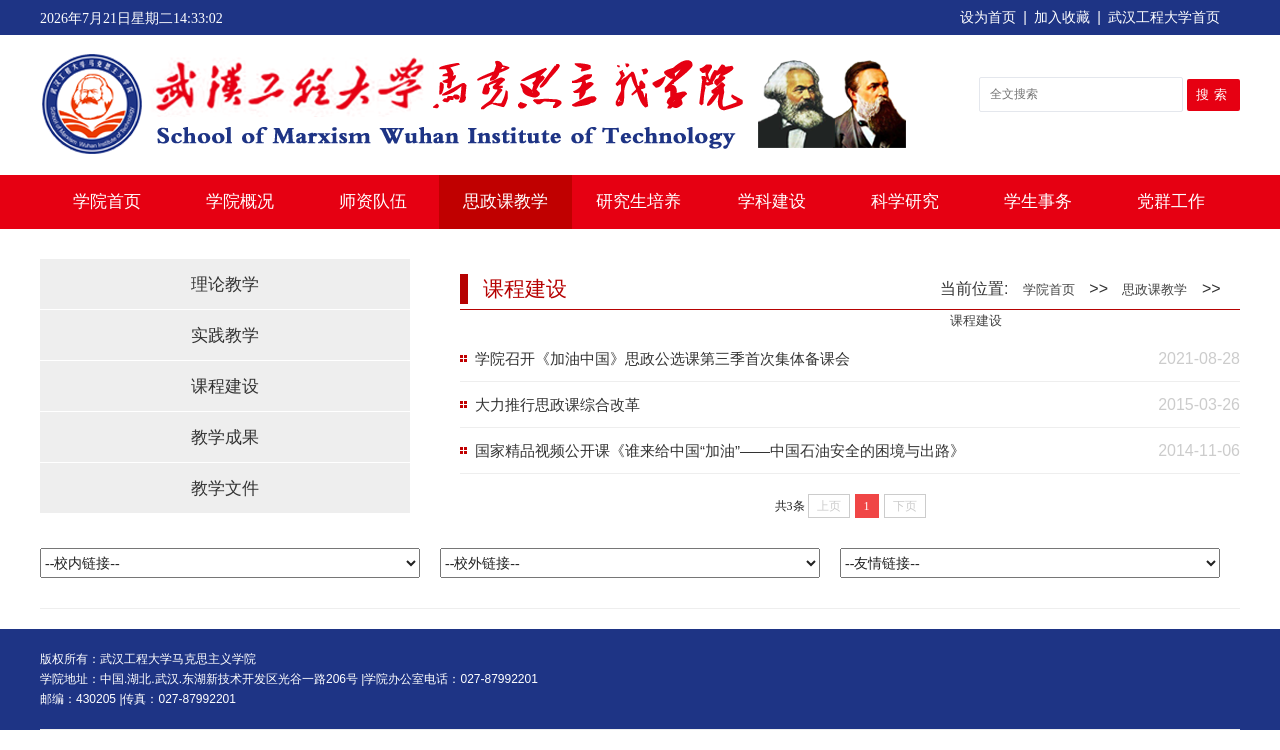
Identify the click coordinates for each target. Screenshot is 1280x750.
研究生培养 (638, 201)
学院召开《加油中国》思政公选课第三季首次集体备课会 (662, 358)
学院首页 (107, 201)
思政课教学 (505, 201)
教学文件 (225, 488)
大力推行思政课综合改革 (557, 404)
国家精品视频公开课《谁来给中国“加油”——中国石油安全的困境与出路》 (720, 450)
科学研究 (905, 201)
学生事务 (1038, 201)
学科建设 (772, 201)
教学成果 (225, 437)
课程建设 (225, 386)
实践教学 (225, 335)
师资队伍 (373, 201)
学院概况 (240, 201)
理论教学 (225, 284)
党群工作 (1171, 201)
